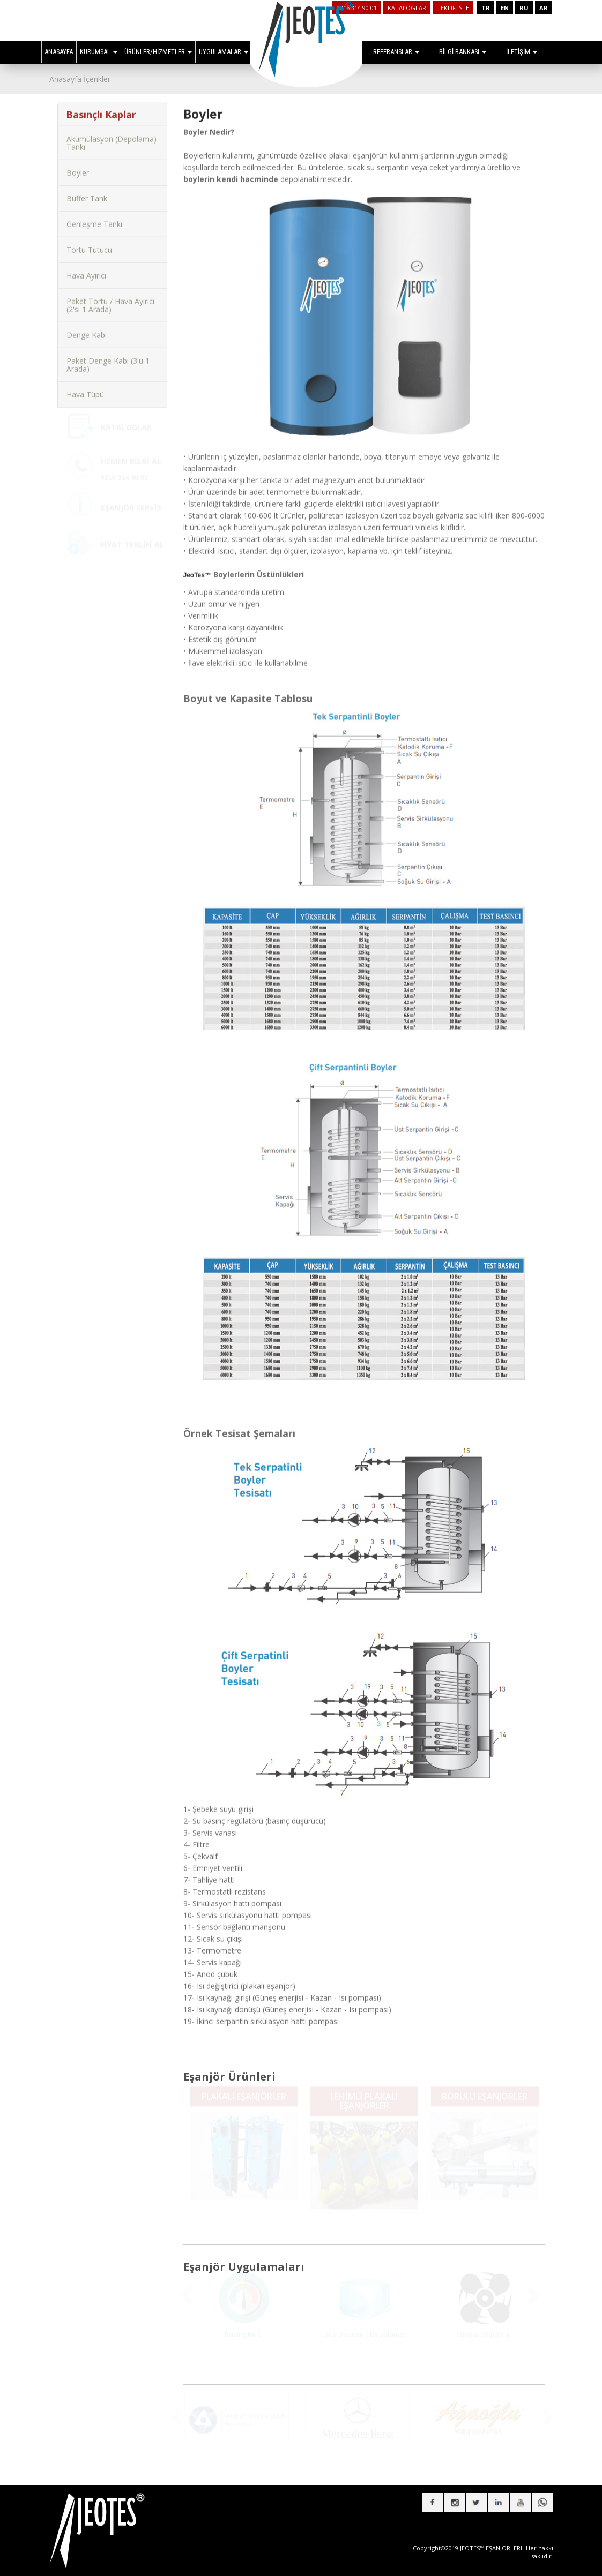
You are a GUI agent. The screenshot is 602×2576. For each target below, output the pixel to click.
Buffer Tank (86, 190)
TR (485, 8)
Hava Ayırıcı (86, 267)
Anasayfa (65, 79)
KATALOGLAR (407, 8)
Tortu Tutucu (89, 242)
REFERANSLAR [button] (396, 52)
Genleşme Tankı (94, 216)
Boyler (77, 165)
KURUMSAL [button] (98, 52)
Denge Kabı (86, 327)
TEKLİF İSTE (453, 8)
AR (543, 8)
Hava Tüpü (85, 386)
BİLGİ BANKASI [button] (462, 52)
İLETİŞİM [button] (521, 52)
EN (505, 8)
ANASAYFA (58, 52)
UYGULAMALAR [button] (223, 52)
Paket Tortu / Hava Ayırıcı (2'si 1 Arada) (110, 297)
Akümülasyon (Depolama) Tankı (111, 135)
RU (524, 8)
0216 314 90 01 (357, 8)
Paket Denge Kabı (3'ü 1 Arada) (108, 357)
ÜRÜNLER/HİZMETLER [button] (158, 52)
